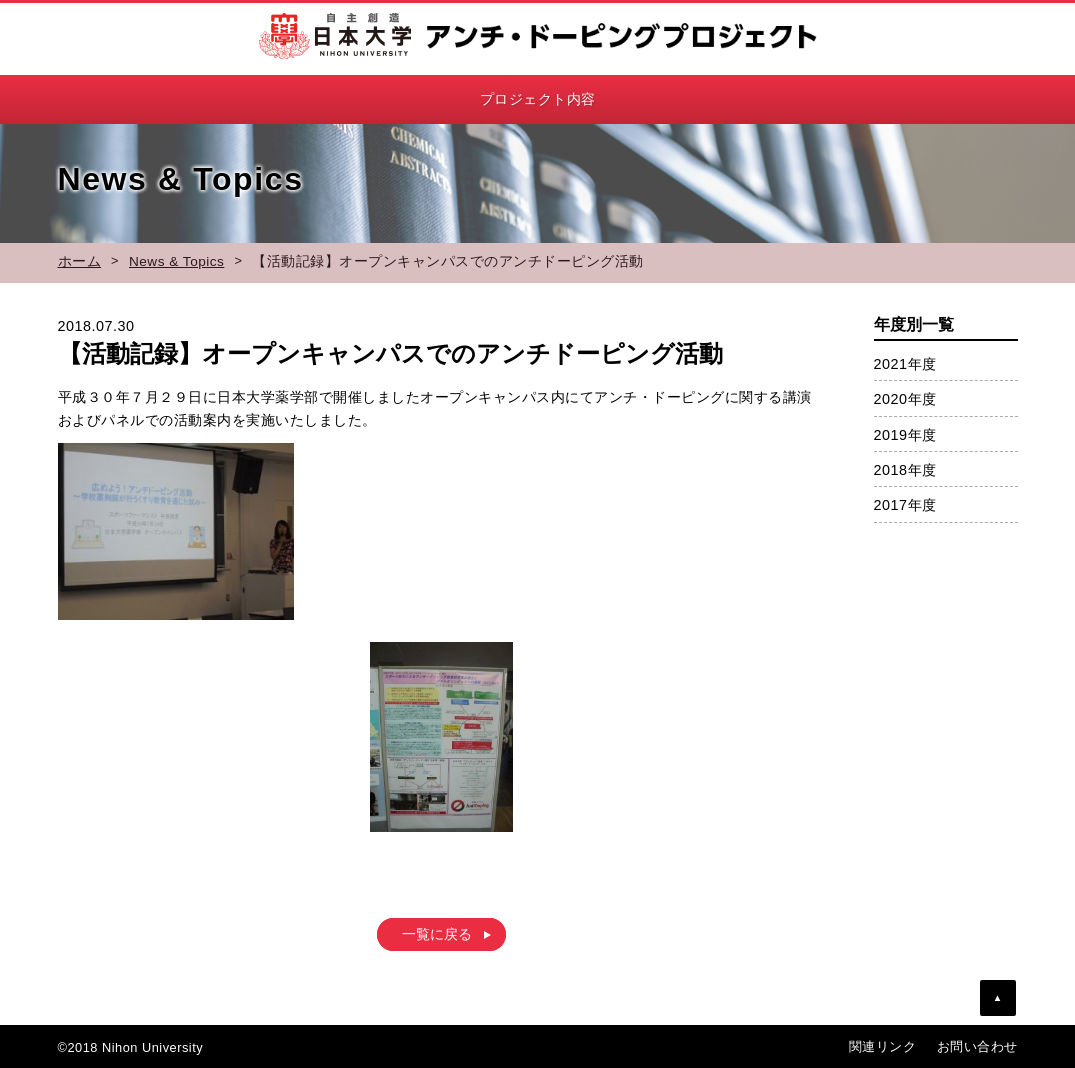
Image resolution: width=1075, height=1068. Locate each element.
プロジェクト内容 (538, 99)
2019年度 (905, 435)
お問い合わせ (977, 1046)
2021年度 (905, 364)
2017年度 (905, 505)
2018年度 (905, 470)
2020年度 (905, 399)
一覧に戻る (437, 935)
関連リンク (883, 1046)
